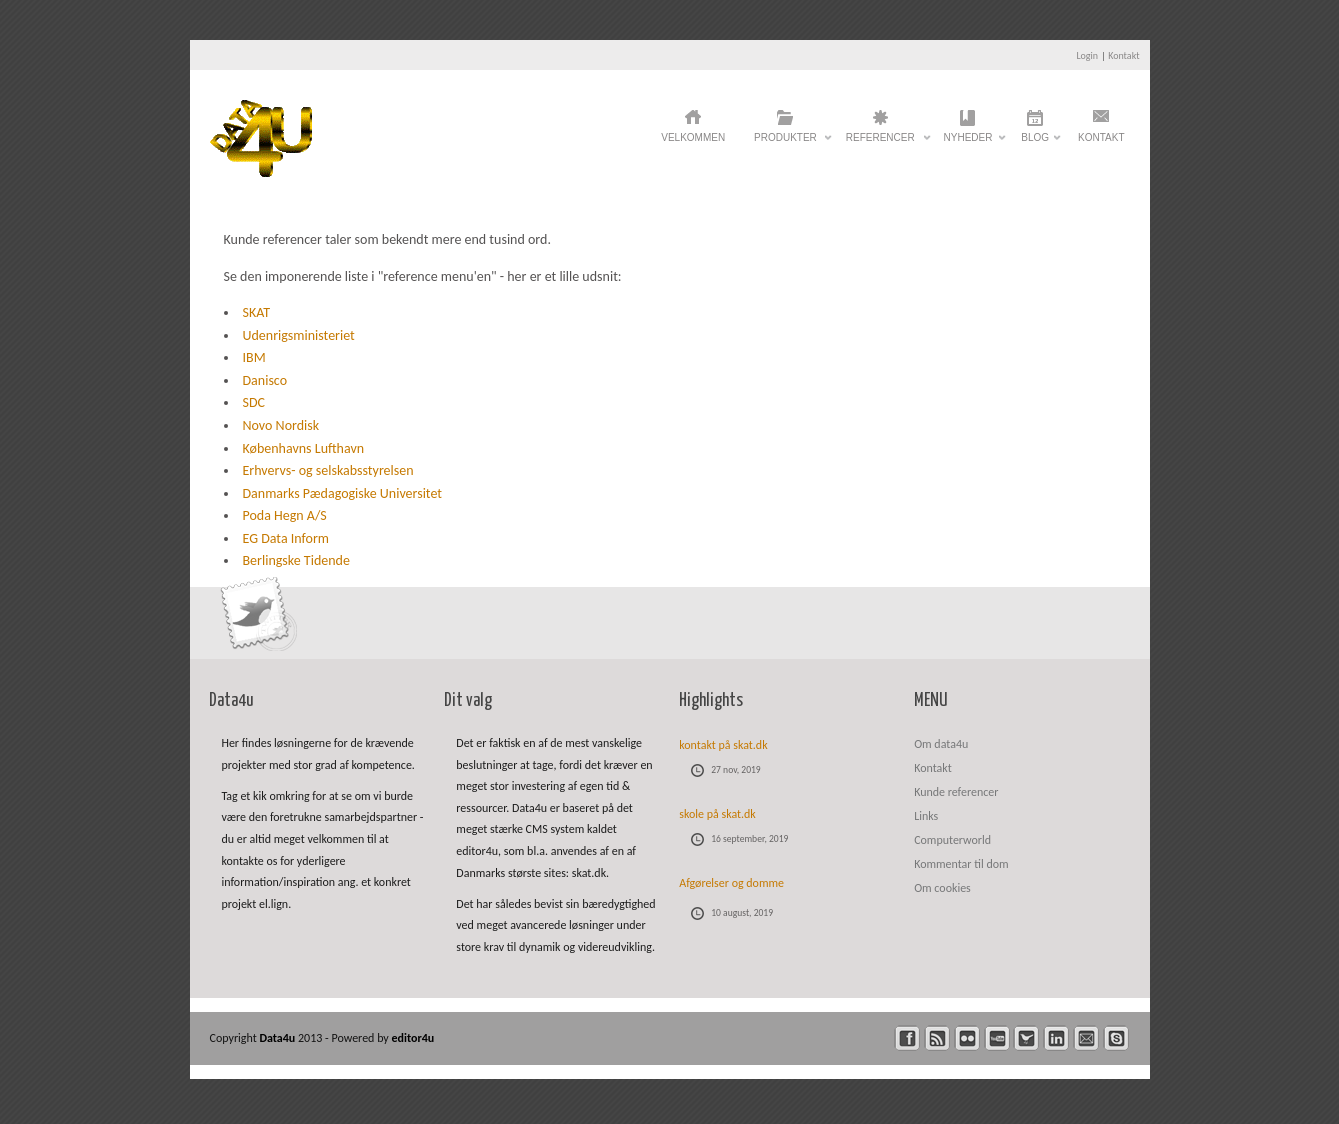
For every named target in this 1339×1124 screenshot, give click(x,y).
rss (937, 1038)
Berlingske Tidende (296, 560)
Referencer (880, 143)
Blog (1035, 143)
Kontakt (1123, 55)
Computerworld (952, 840)
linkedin (1056, 1038)
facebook (907, 1038)
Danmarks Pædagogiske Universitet (343, 493)
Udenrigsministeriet (299, 335)
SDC (254, 402)
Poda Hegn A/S (285, 515)
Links (926, 816)
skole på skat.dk (717, 814)
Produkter (785, 143)
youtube (997, 1038)
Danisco (265, 380)
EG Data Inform (286, 538)
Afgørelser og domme (731, 883)
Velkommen (693, 137)
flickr (967, 1038)
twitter (1026, 1038)
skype (1116, 1038)
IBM (254, 357)
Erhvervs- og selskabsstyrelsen (328, 470)
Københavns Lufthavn (304, 448)
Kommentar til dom (961, 864)
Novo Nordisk (281, 425)
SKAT (257, 312)
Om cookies (942, 888)
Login (1087, 55)
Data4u (278, 1038)
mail (1086, 1038)
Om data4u (941, 744)
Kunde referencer (956, 792)
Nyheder (968, 143)
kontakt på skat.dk (723, 745)
